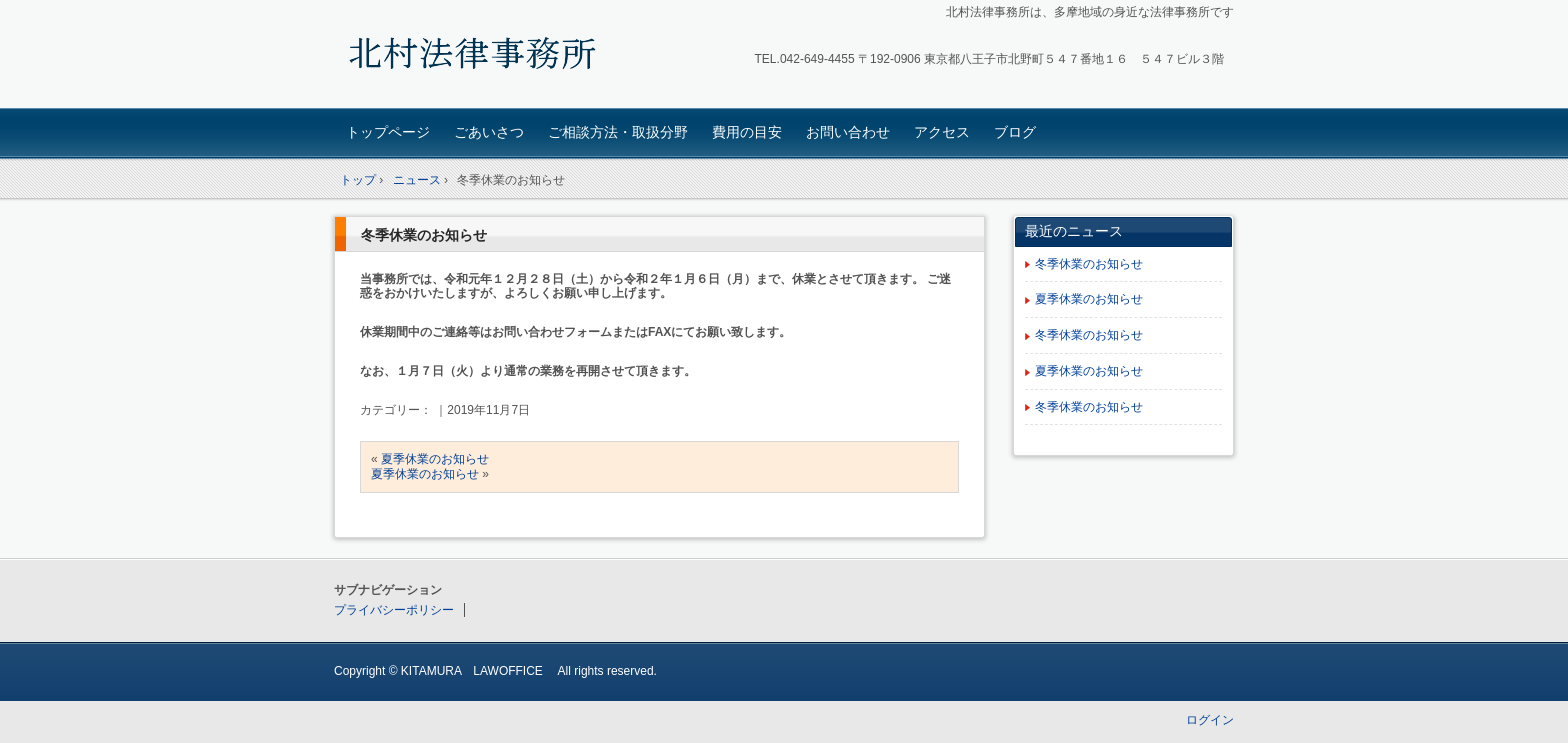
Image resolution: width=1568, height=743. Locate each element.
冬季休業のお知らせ (424, 235)
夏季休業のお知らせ (435, 459)
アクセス (942, 132)
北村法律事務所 (474, 56)
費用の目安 (747, 132)
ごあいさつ (489, 132)
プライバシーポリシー (394, 610)
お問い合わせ (848, 132)
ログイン (1210, 720)
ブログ (1015, 132)
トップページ (388, 132)
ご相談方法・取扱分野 (618, 132)
